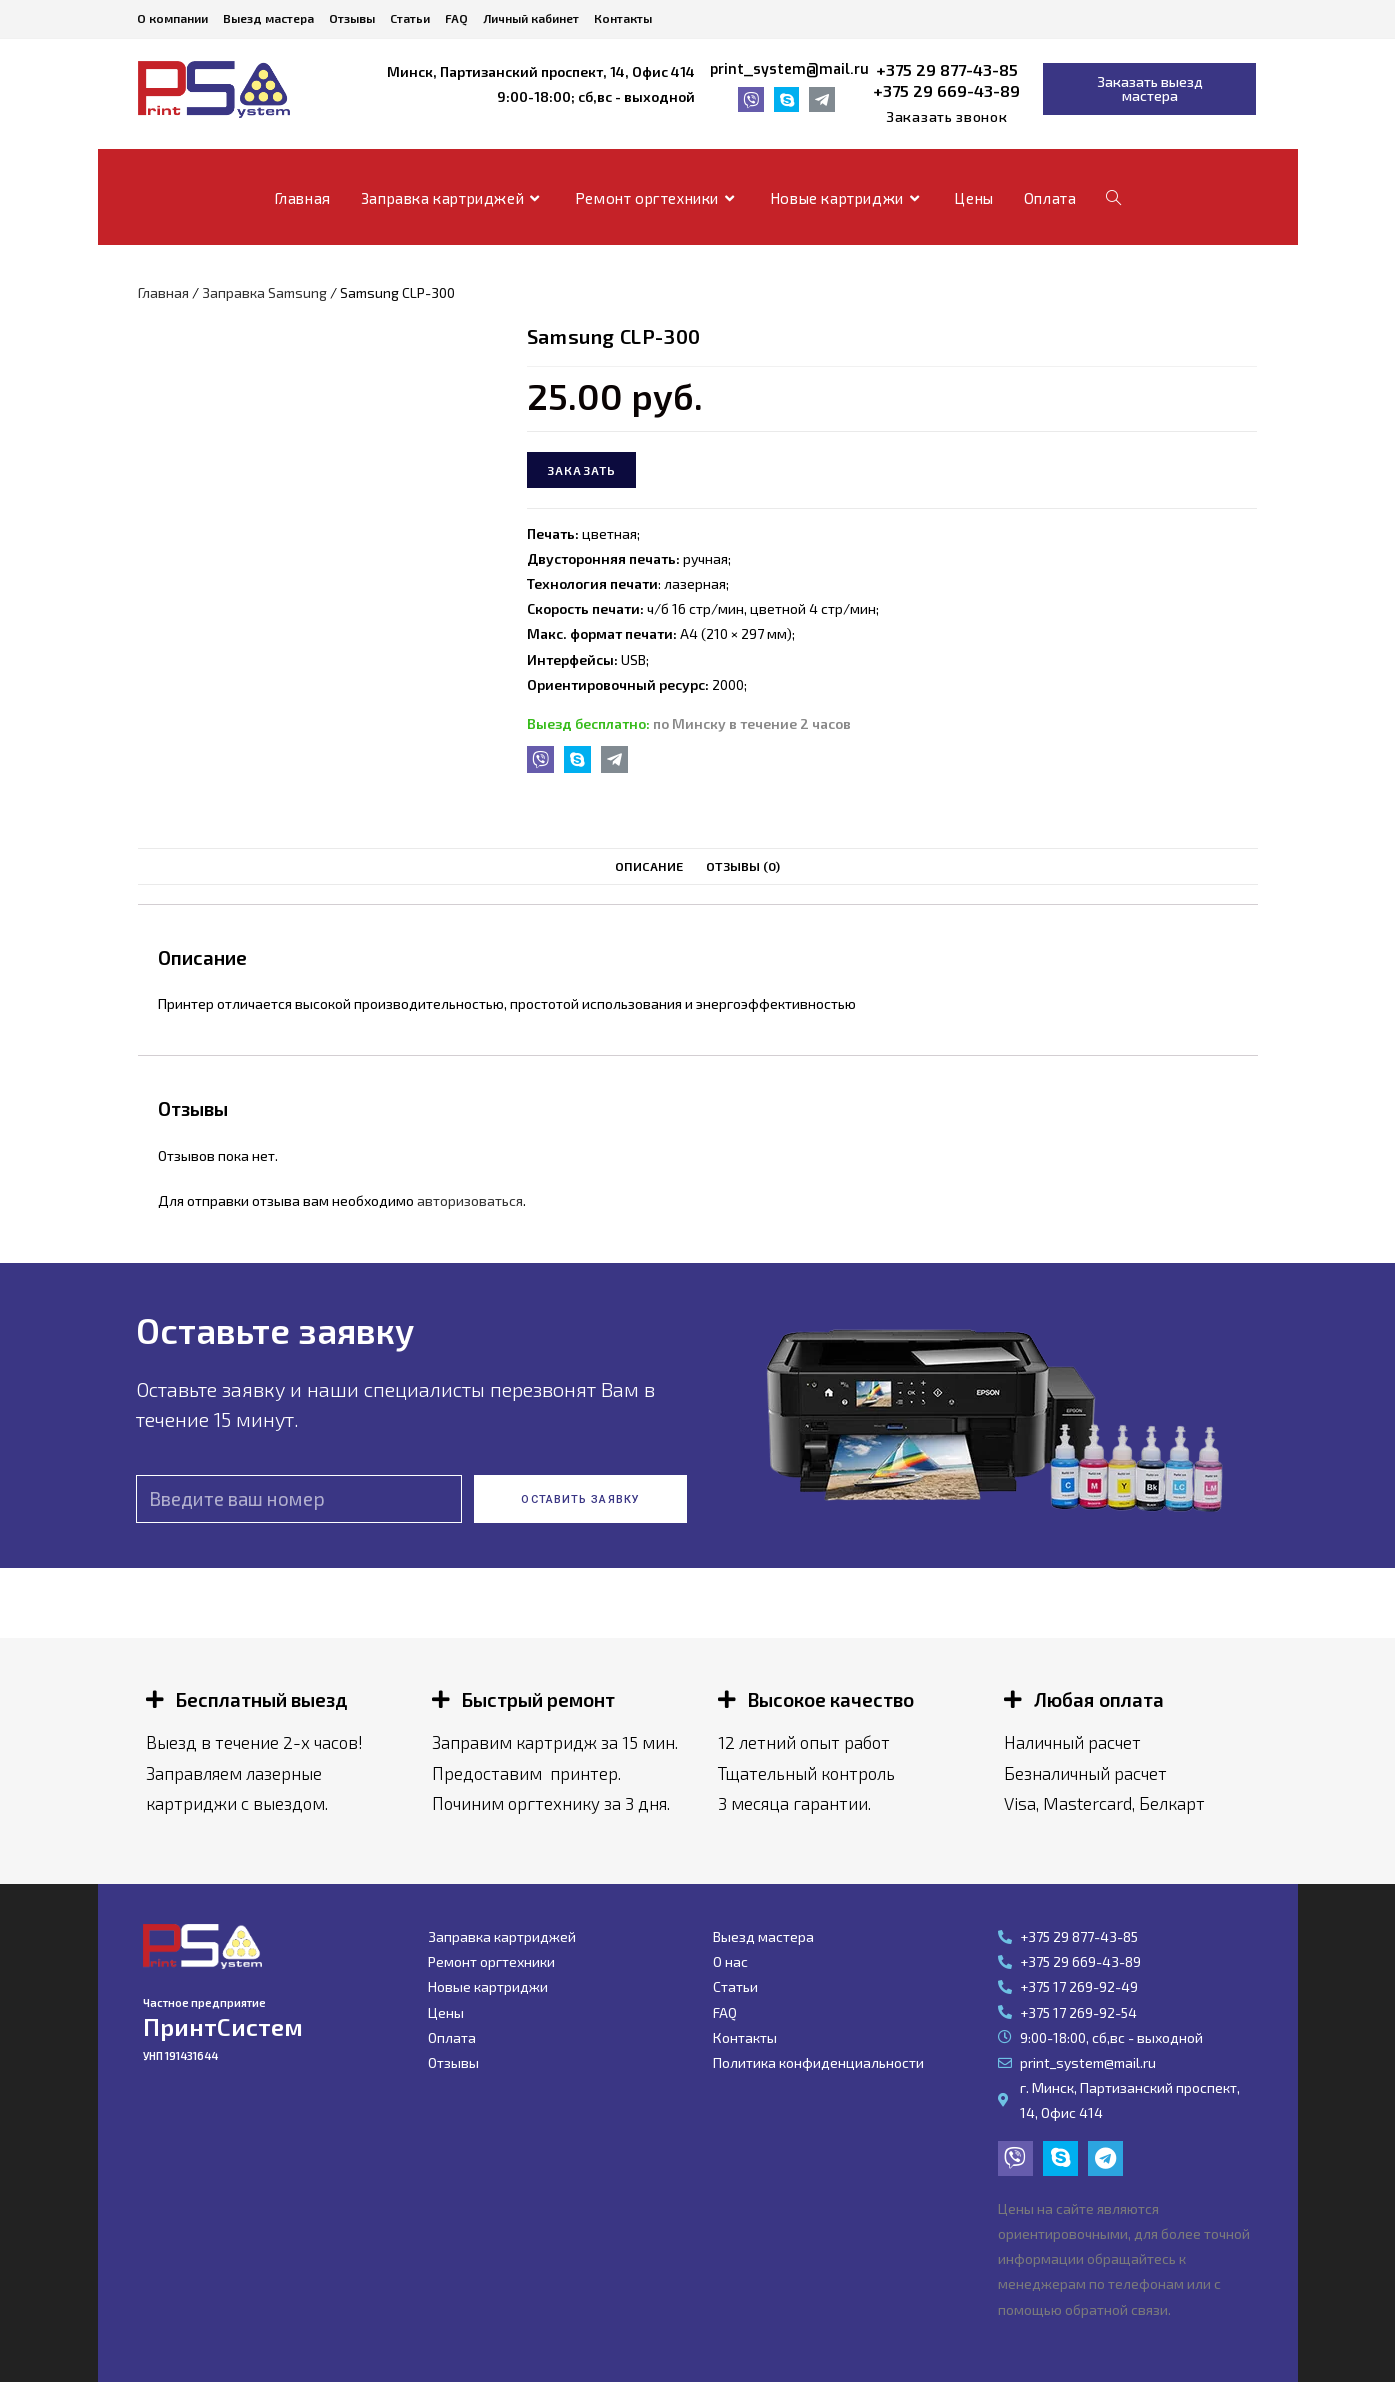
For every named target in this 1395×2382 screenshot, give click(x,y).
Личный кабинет (531, 18)
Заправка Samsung (264, 292)
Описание (649, 866)
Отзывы (352, 18)
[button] (946, 117)
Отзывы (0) (743, 866)
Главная (163, 292)
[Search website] (1113, 198)
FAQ (456, 18)
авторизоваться (470, 1200)
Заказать (582, 470)
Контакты (623, 18)
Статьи (410, 18)
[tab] (649, 866)
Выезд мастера (268, 18)
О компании (172, 18)
